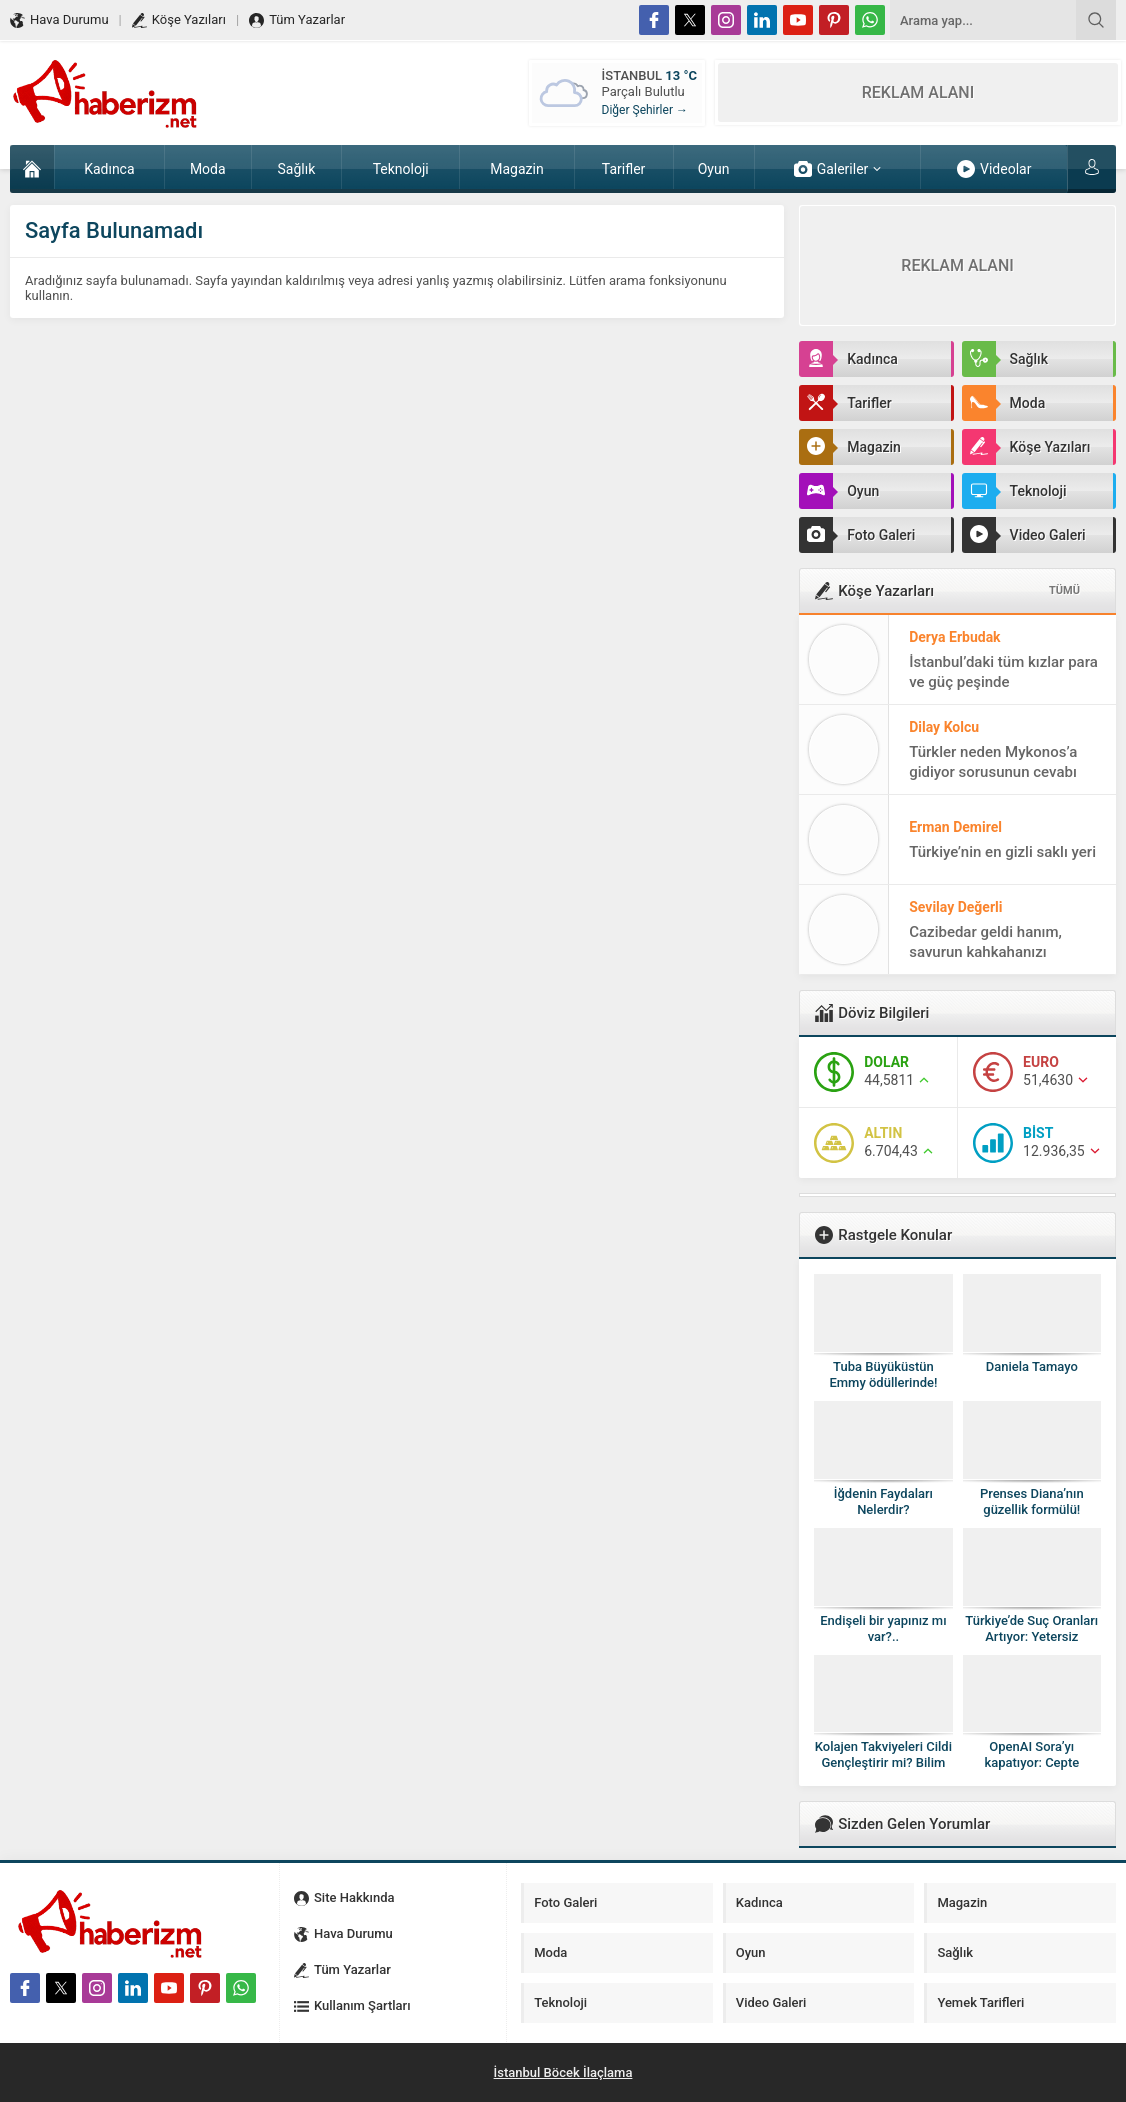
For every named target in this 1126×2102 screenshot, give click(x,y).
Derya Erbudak (954, 637)
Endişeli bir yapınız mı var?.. (883, 1628)
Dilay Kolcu (944, 727)
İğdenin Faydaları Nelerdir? (883, 1501)
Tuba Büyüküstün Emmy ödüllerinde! (883, 1374)
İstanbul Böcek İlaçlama (563, 2072)
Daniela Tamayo (1032, 1366)
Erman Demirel (955, 827)
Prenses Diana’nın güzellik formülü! (1032, 1501)
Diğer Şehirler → (645, 110)
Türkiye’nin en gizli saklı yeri (1002, 852)
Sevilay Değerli (955, 907)
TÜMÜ (1064, 590)
